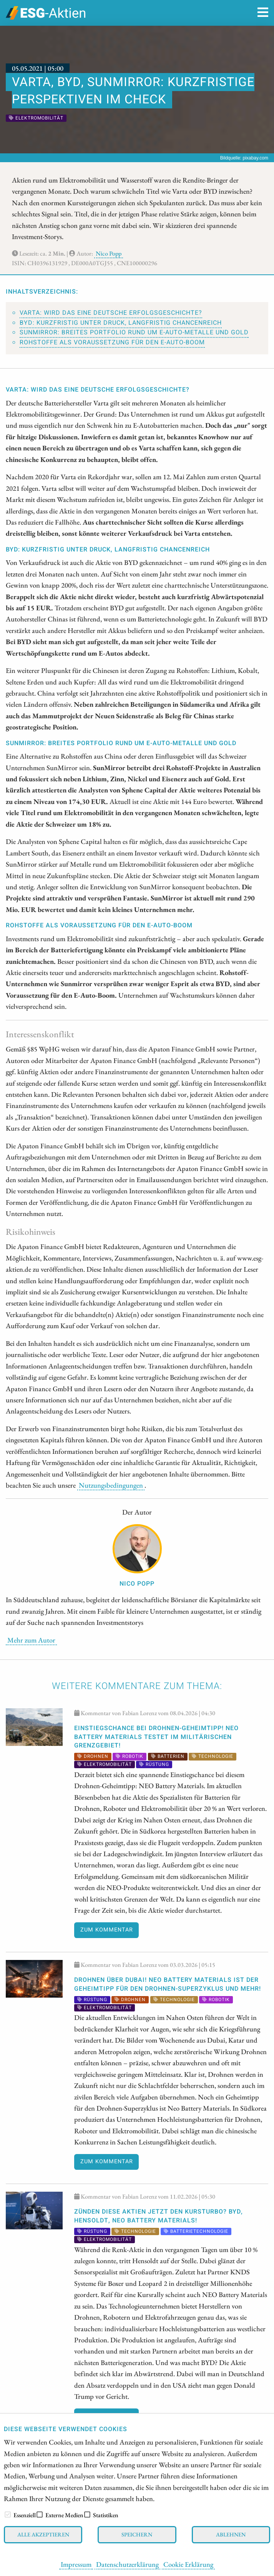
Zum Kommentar (106, 1930)
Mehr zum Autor (31, 1639)
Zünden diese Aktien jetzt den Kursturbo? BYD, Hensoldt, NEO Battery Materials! (158, 2216)
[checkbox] (8, 2514)
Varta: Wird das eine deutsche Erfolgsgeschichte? (111, 312)
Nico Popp (108, 253)
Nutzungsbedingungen (111, 1485)
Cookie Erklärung (188, 2564)
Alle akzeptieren (43, 2534)
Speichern (136, 2534)
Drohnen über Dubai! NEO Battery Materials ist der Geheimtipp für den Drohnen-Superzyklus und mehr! (167, 1984)
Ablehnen (231, 2534)
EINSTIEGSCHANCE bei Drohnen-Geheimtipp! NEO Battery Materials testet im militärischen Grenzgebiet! (156, 1737)
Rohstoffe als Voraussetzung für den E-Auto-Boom (112, 342)
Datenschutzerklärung (127, 2564)
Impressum (76, 2564)
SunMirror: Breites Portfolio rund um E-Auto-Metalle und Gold (134, 332)
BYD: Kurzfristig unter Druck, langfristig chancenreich (121, 322)
